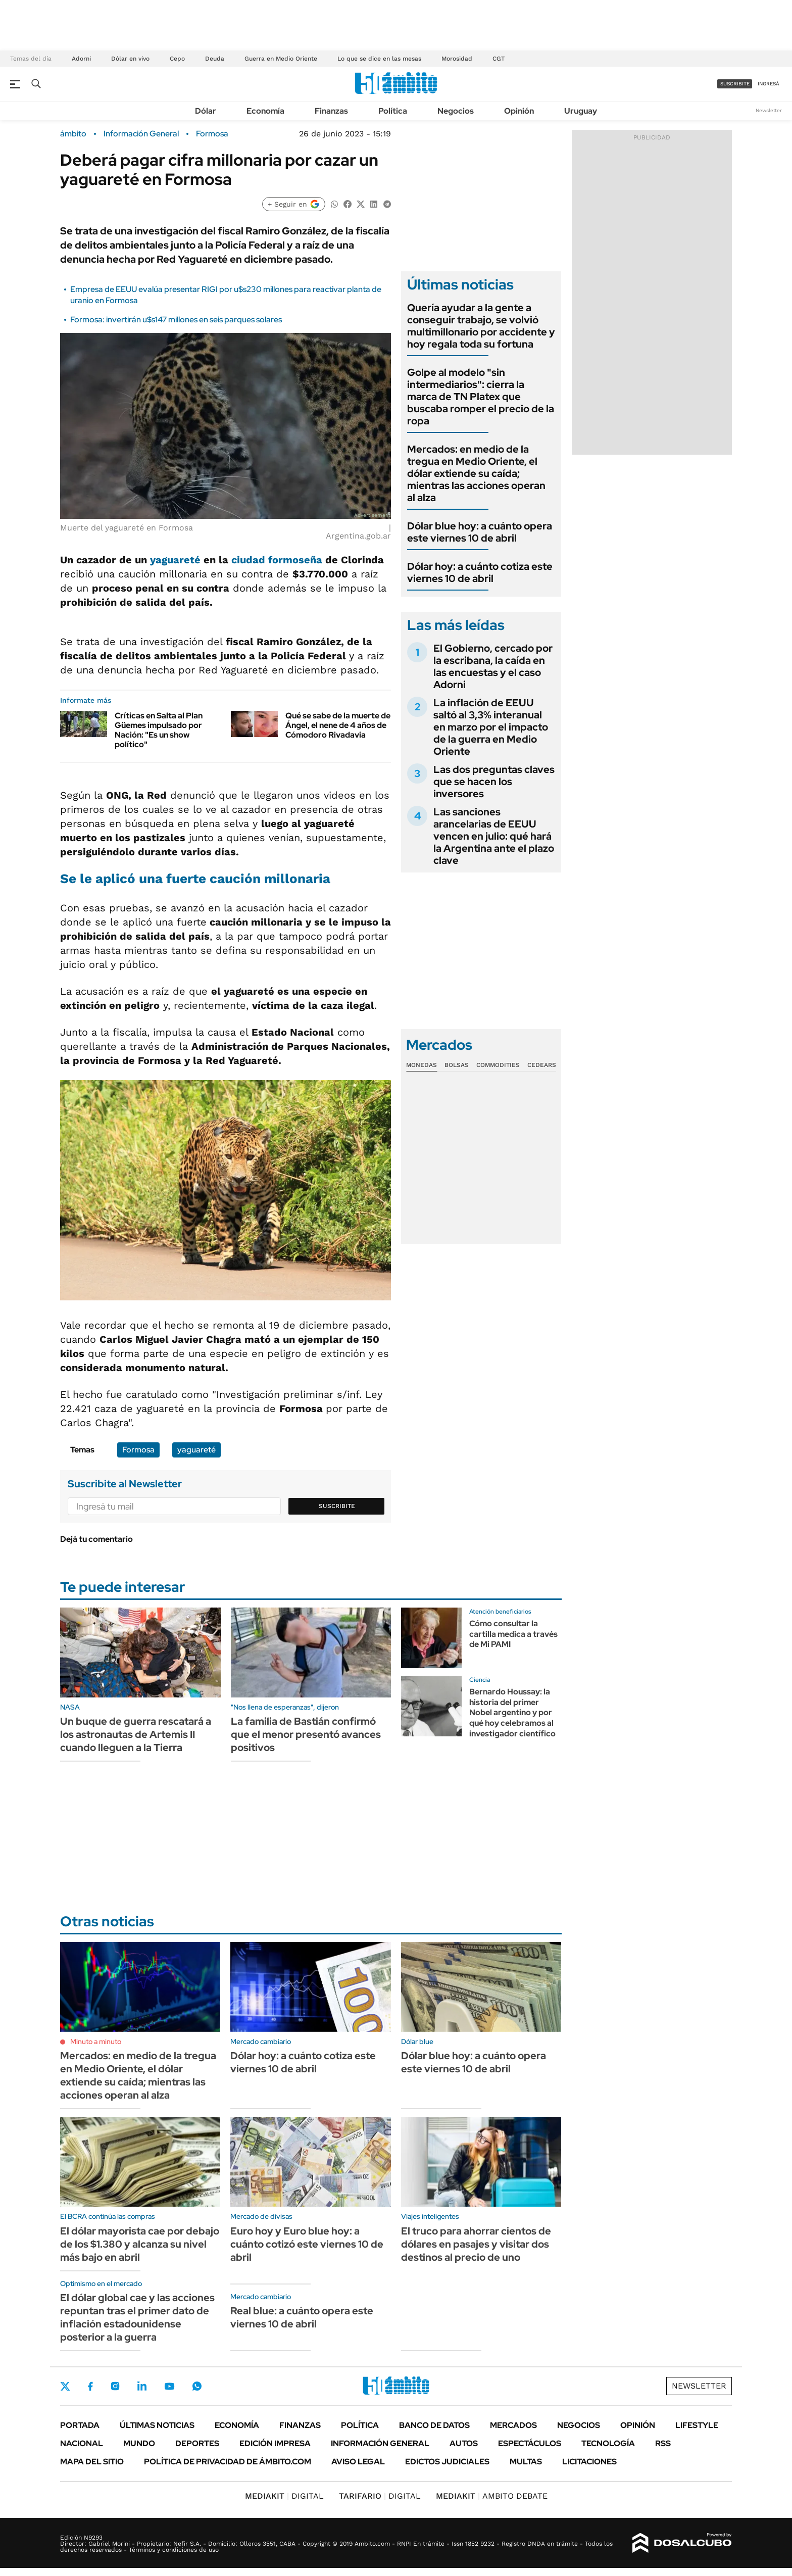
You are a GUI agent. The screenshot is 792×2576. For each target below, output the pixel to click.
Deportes (197, 2443)
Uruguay (580, 111)
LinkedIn (141, 2386)
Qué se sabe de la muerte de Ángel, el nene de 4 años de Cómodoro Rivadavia (337, 725)
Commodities (498, 1064)
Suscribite (337, 1506)
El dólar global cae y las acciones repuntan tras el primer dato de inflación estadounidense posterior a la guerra (137, 2317)
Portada (80, 2425)
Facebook (90, 2386)
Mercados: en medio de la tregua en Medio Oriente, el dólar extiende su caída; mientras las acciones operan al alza (476, 473)
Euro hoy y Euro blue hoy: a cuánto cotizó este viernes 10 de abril (306, 2244)
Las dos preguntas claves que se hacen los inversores (494, 781)
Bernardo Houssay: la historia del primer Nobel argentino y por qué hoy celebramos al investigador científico (512, 1712)
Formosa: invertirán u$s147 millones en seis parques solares (176, 319)
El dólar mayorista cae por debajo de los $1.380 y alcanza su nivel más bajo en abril (139, 2244)
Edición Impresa (275, 2443)
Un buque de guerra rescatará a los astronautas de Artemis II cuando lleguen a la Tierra (135, 1734)
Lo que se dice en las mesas (379, 58)
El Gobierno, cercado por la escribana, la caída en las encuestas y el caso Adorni (493, 666)
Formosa (212, 134)
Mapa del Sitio (92, 2461)
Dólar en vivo (130, 58)
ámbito (73, 134)
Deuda (214, 58)
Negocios (455, 111)
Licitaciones (589, 2461)
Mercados (513, 2425)
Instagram (115, 2386)
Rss (663, 2443)
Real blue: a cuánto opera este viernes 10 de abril (301, 2317)
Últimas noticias (157, 2425)
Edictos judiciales (447, 2461)
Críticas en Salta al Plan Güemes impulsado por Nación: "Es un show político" (159, 730)
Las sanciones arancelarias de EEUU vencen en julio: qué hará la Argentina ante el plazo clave (493, 836)
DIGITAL (284, 2496)
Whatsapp (197, 2386)
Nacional (81, 2443)
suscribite (735, 83)
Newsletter (769, 110)
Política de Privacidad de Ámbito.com (227, 2461)
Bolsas (456, 1064)
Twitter (65, 2386)
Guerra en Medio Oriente (280, 58)
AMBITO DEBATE (492, 2496)
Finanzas (331, 111)
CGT (498, 58)
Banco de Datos (434, 2425)
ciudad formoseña (276, 560)
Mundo (139, 2443)
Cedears (541, 1064)
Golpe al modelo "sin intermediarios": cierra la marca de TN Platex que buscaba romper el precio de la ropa (480, 396)
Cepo (177, 58)
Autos (464, 2443)
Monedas (421, 1064)
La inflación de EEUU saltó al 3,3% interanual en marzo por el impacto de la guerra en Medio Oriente (490, 727)
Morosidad (456, 58)
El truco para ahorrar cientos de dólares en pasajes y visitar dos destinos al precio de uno (476, 2244)
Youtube (169, 2386)
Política (392, 111)
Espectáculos (529, 2443)
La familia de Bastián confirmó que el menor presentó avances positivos (306, 1734)
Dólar (205, 111)
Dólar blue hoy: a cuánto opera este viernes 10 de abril (479, 532)
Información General (141, 134)
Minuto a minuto (95, 2041)
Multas (526, 2461)
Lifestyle (696, 2425)
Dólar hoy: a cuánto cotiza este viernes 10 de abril (480, 572)
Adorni (81, 58)
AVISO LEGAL (358, 2461)
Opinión (519, 111)
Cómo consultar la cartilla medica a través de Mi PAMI (513, 1634)
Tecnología (608, 2443)
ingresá (768, 83)
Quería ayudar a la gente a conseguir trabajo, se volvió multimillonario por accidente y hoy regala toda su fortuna (481, 326)
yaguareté (175, 560)
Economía (265, 111)
